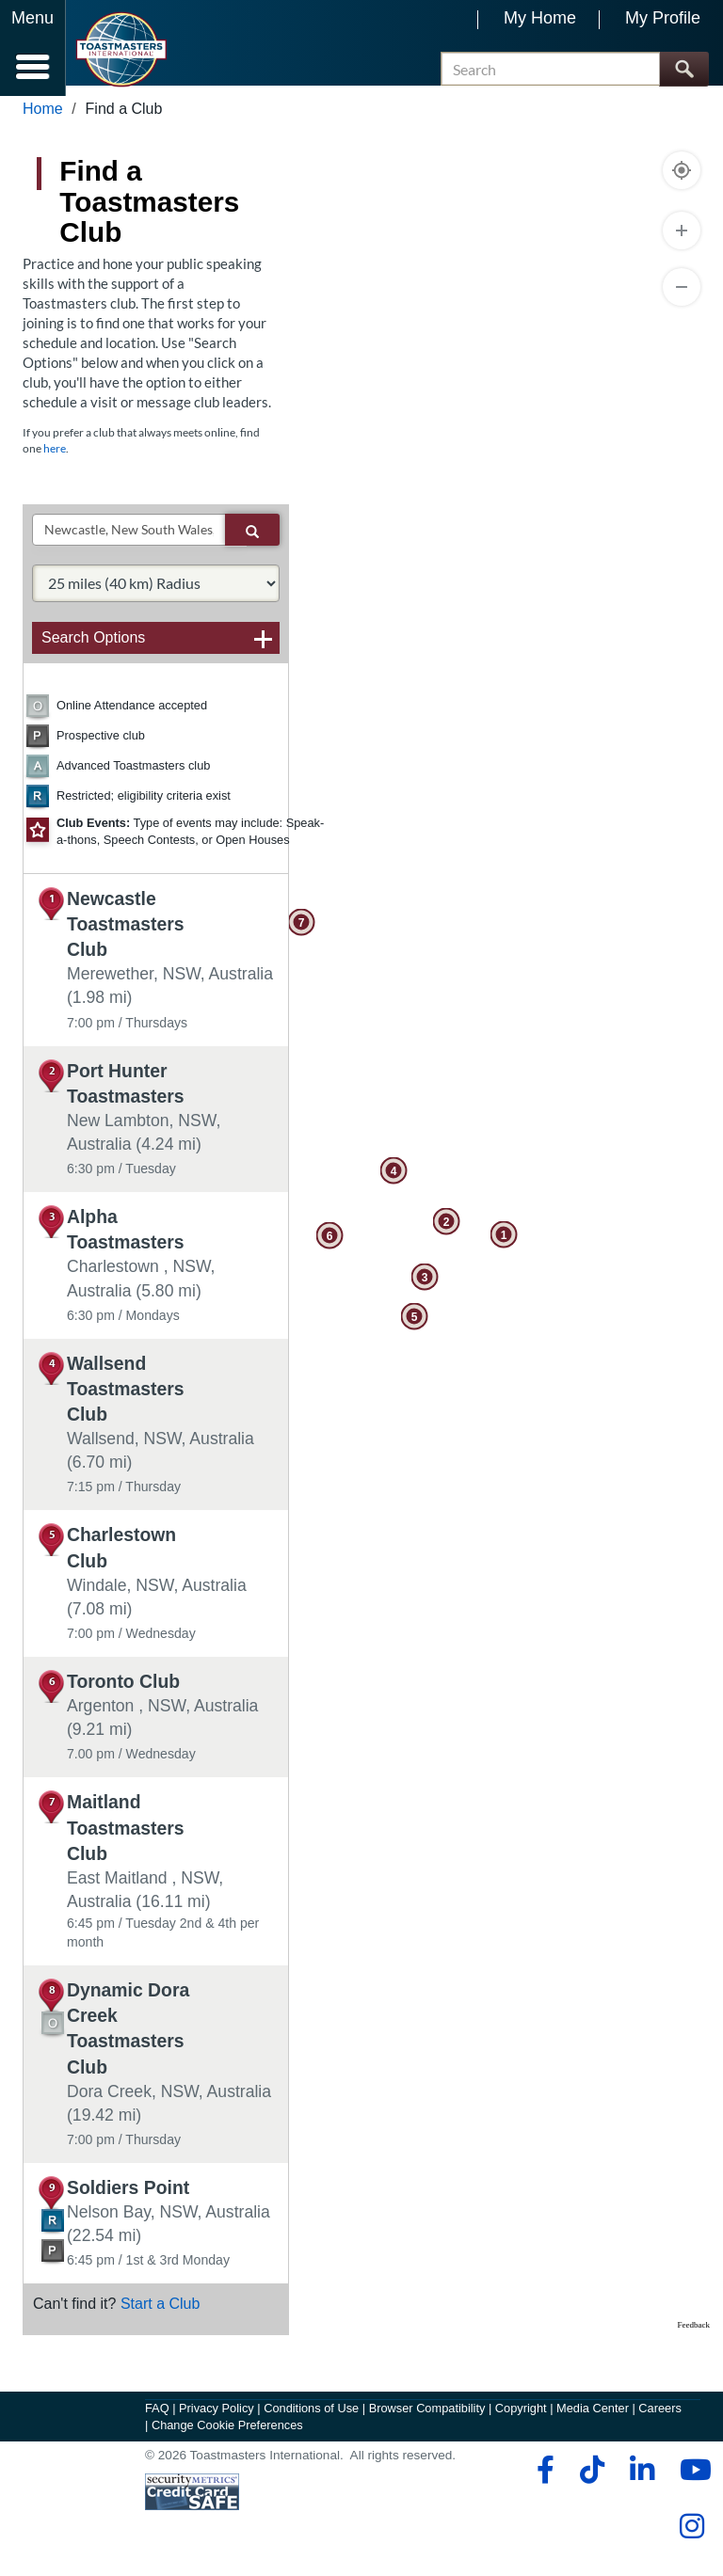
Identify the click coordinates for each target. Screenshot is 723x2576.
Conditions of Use (311, 2418)
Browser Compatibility (427, 2418)
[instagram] (691, 2535)
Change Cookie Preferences (227, 2434)
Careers (660, 2418)
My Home (540, 17)
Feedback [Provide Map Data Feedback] (694, 2335)
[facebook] (543, 2479)
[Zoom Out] (681, 297)
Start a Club (160, 2314)
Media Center (592, 2418)
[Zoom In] (681, 241)
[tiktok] (591, 2479)
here (54, 459)
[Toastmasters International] (121, 49)
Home (43, 119)
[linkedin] (641, 2479)
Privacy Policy (216, 2418)
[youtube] (691, 2479)
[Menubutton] (33, 48)
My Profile (662, 17)
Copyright (521, 2418)
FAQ (157, 2418)
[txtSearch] (129, 540)
